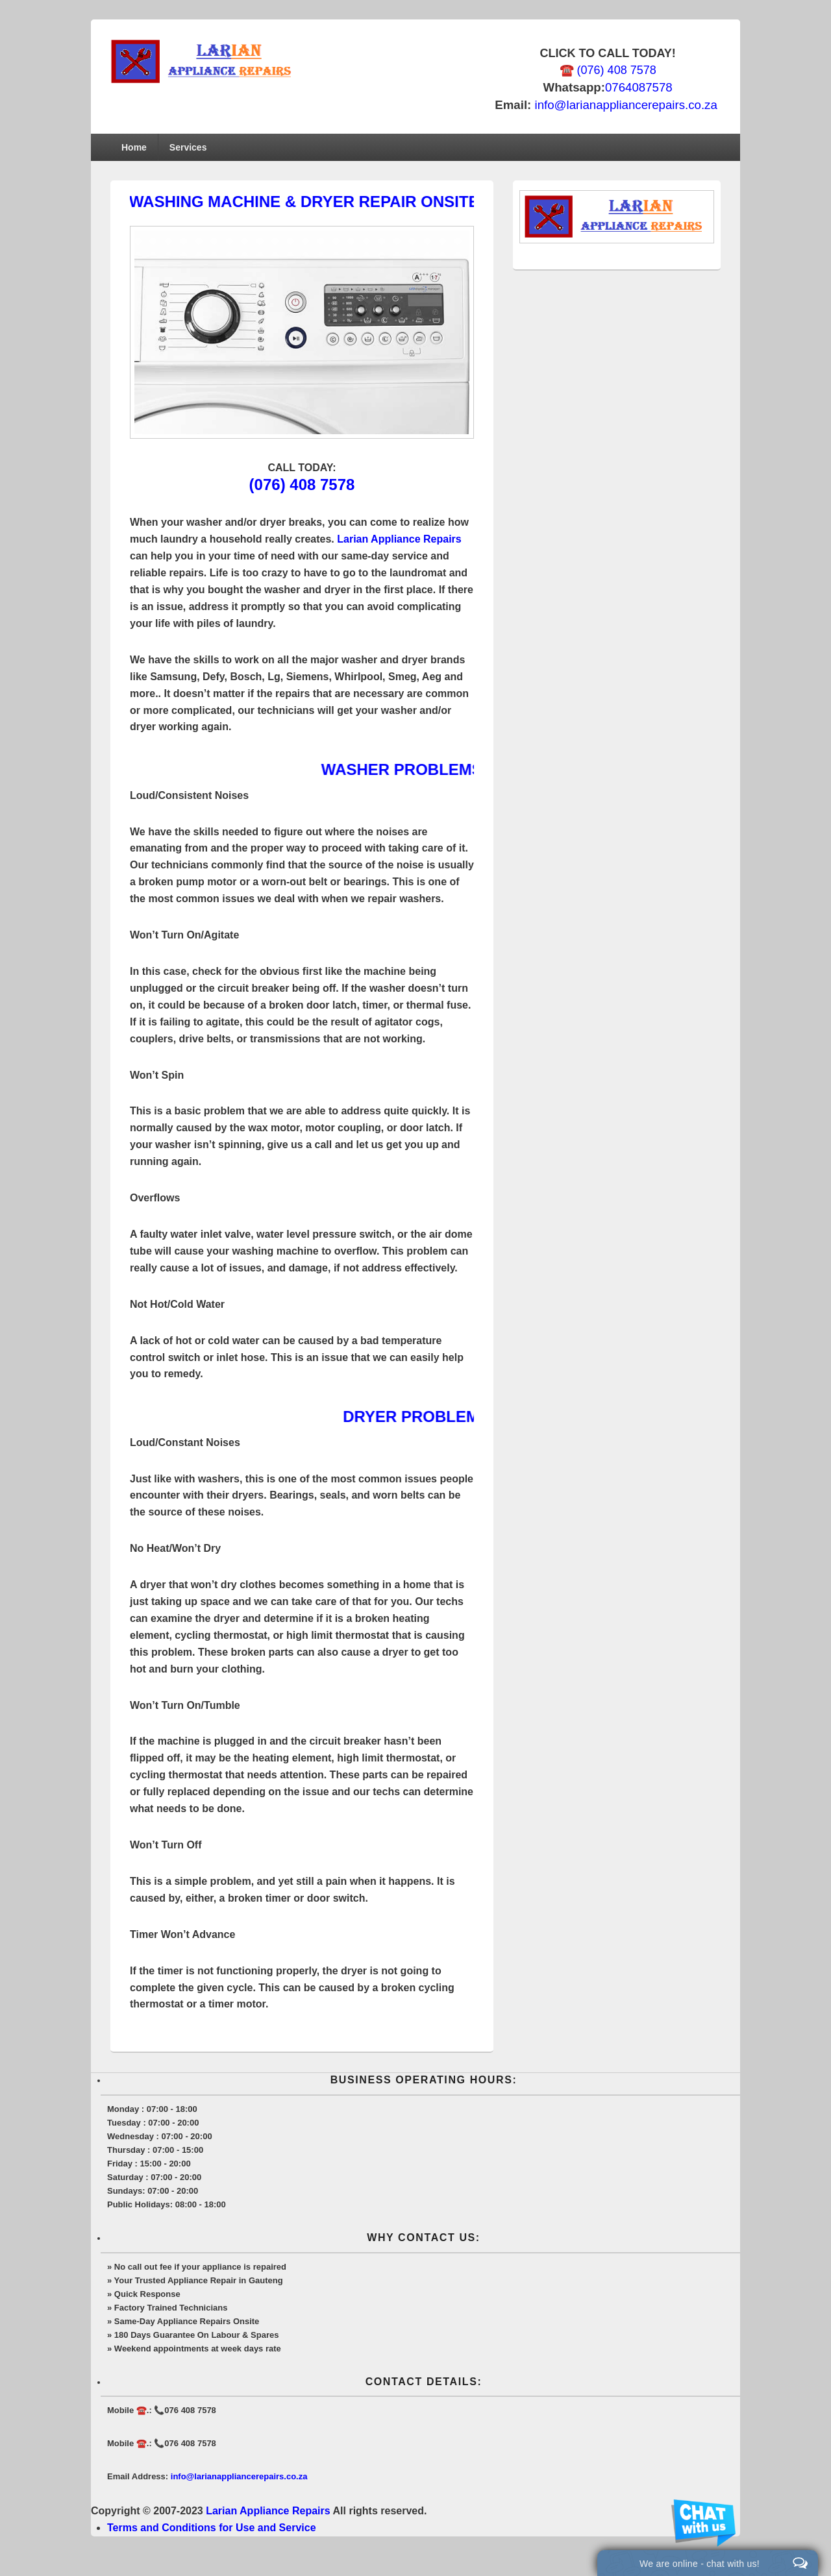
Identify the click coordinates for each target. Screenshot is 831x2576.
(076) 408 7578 (302, 484)
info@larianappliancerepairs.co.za (625, 105)
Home (134, 147)
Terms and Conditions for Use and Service (211, 2527)
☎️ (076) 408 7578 (608, 70)
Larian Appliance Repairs (399, 539)
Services (188, 147)
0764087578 (639, 87)
